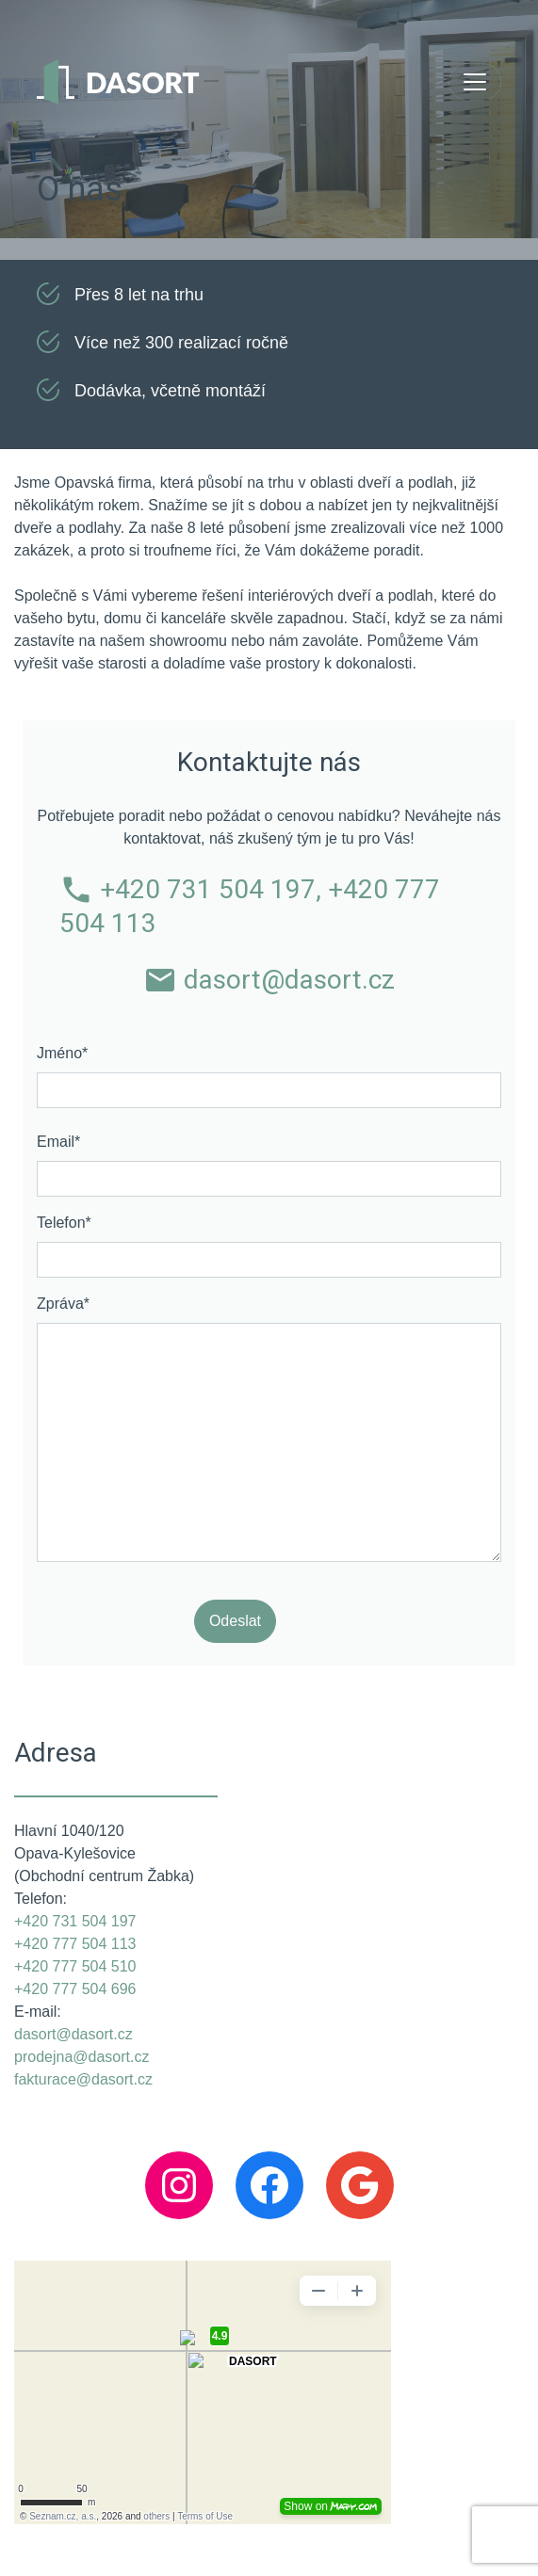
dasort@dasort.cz (269, 980)
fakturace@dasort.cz (83, 2079)
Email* (58, 1142)
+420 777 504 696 (75, 1989)
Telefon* (64, 1223)
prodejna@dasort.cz (81, 2057)
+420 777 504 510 (75, 1966)
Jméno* (62, 1053)
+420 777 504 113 (75, 1944)
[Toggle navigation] (474, 82)
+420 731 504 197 (75, 1921)
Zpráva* (63, 1304)
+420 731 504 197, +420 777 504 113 (249, 906)
